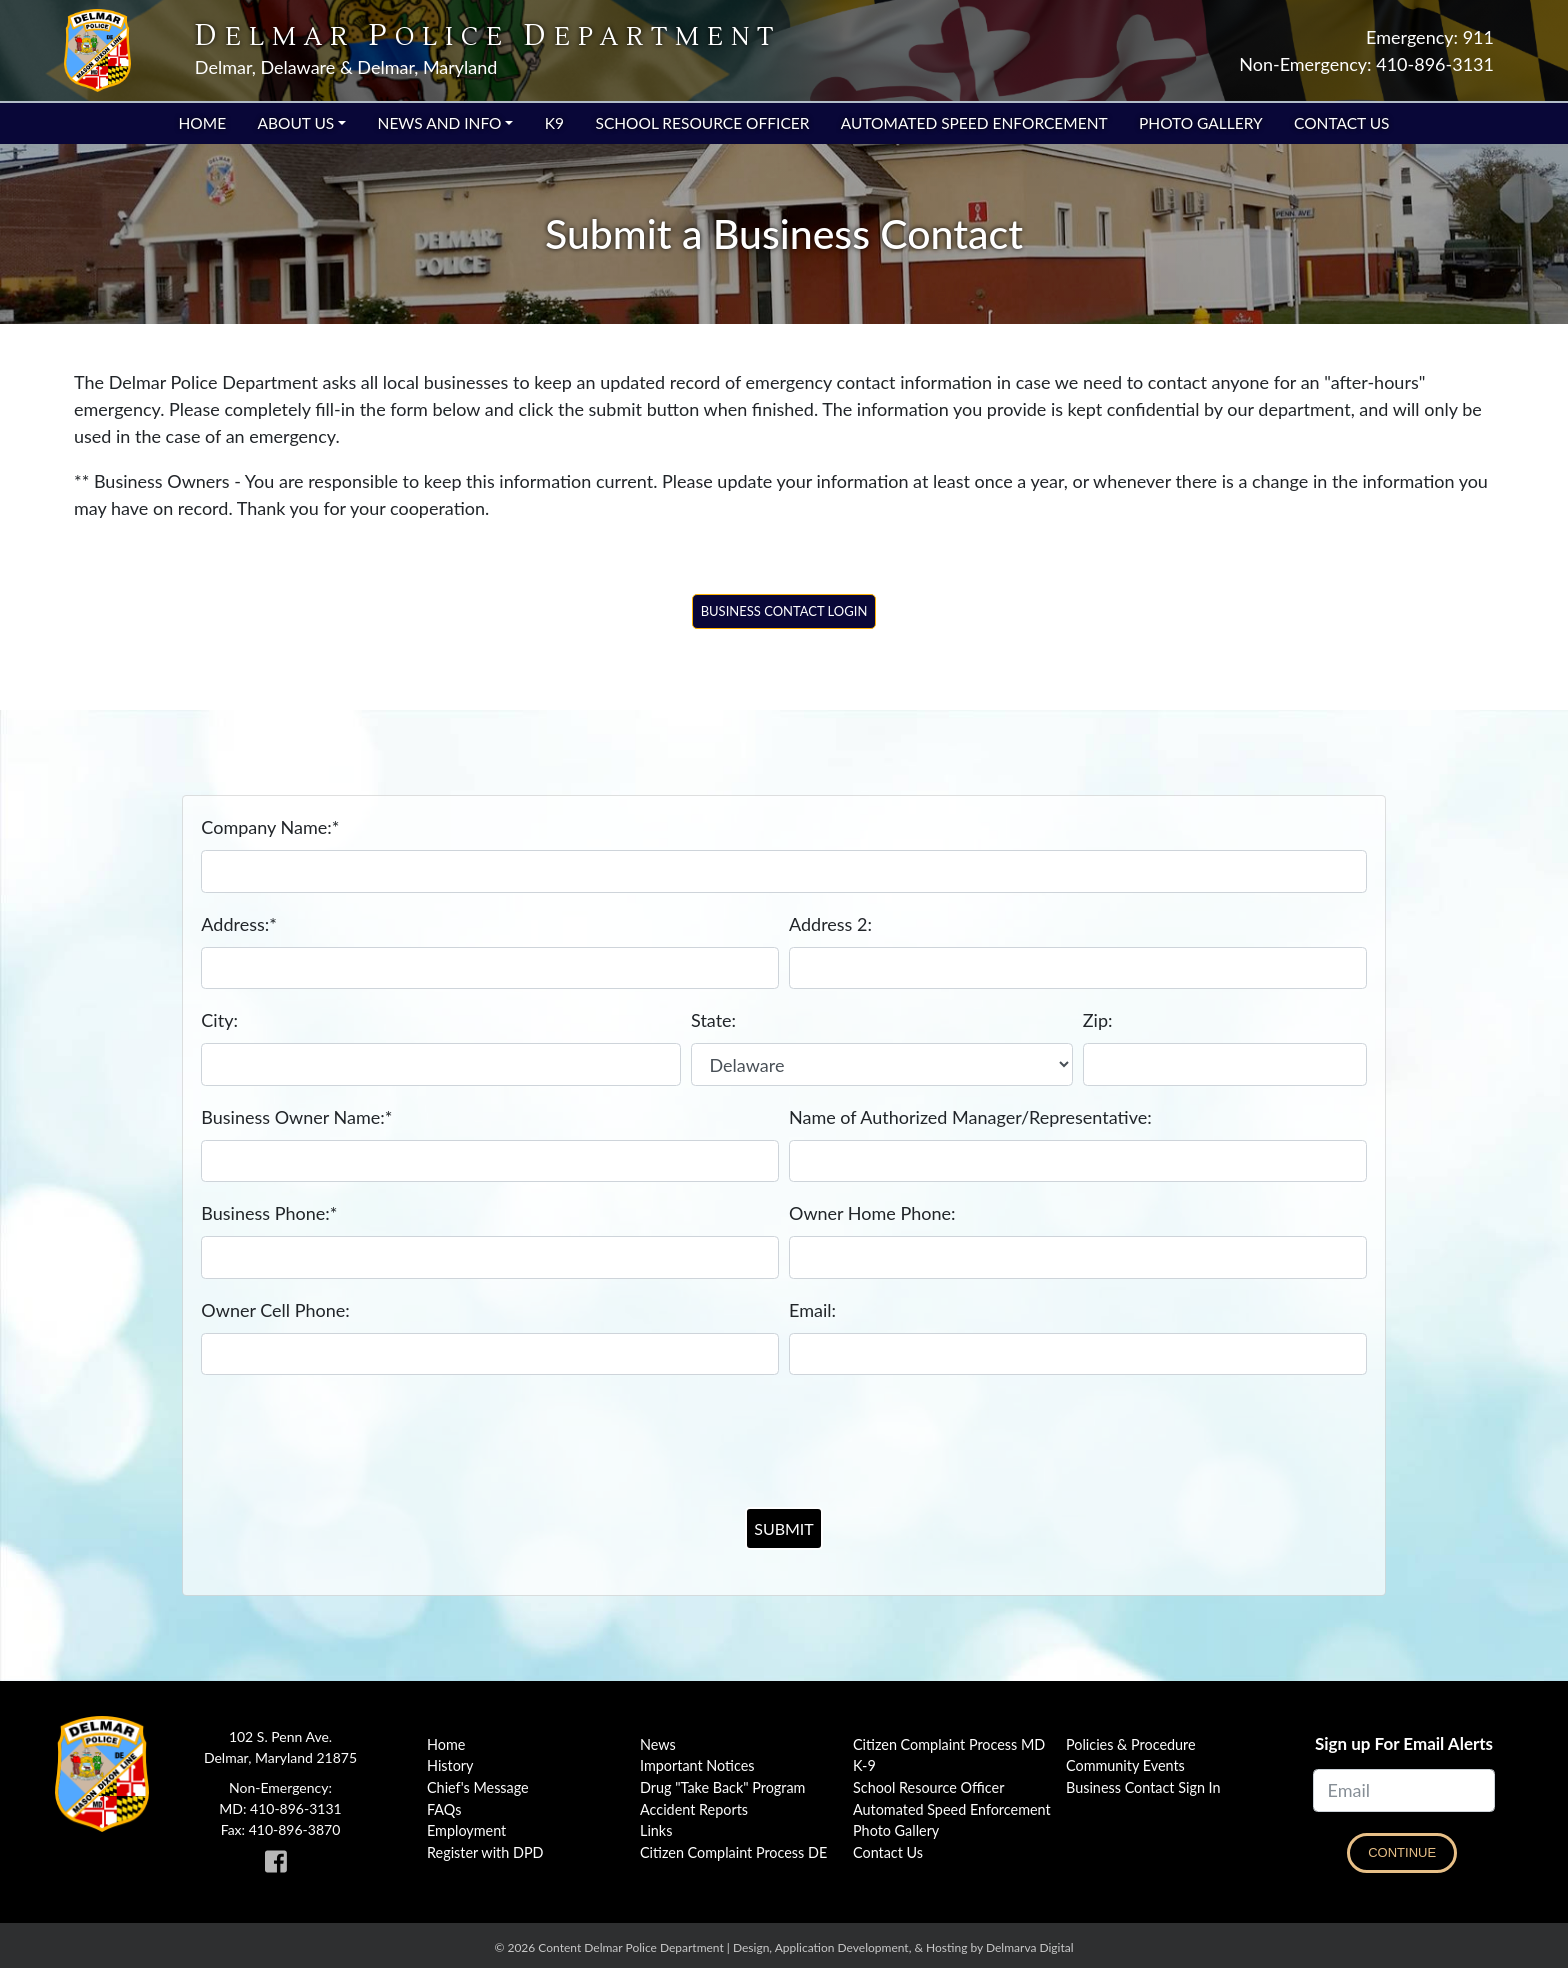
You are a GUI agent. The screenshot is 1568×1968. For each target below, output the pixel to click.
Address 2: (830, 924)
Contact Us (1341, 123)
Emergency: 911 (1430, 37)
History (450, 1765)
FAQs (444, 1809)
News (658, 1744)
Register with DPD (485, 1852)
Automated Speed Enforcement (974, 123)
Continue (1402, 1852)
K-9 (864, 1765)
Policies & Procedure (1131, 1744)
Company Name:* (270, 827)
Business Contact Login (784, 611)
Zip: (1098, 1020)
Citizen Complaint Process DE (733, 1852)
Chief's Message (478, 1787)
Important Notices (697, 1765)
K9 (554, 123)
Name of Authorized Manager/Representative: (970, 1117)
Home (203, 123)
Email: (812, 1310)
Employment (466, 1830)
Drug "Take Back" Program (722, 1787)
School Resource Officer (702, 123)
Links (656, 1830)
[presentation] (784, 1432)
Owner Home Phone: (872, 1213)
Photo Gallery (1201, 123)
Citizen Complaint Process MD (949, 1744)
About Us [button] (295, 123)
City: (219, 1020)
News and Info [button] (440, 123)
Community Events (1125, 1765)
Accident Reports (694, 1809)
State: (713, 1020)
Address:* (239, 924)
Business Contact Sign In (1143, 1787)
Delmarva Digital (1030, 1947)
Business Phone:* (269, 1213)
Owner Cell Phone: (275, 1310)
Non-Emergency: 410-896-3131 (1366, 64)
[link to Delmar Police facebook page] (280, 1865)
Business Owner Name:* (296, 1117)
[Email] (1404, 1790)
